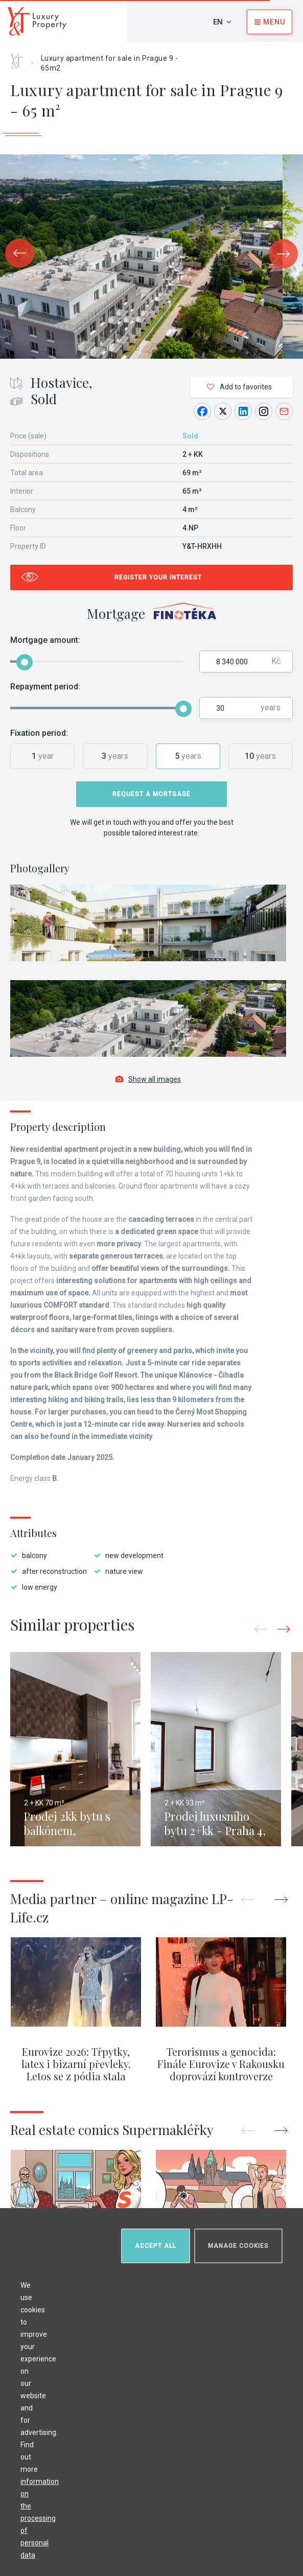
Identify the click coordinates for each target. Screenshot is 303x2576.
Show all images (148, 1079)
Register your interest (158, 577)
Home (20, 58)
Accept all (155, 2245)
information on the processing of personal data (39, 2518)
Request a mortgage (151, 794)
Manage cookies (238, 2245)
